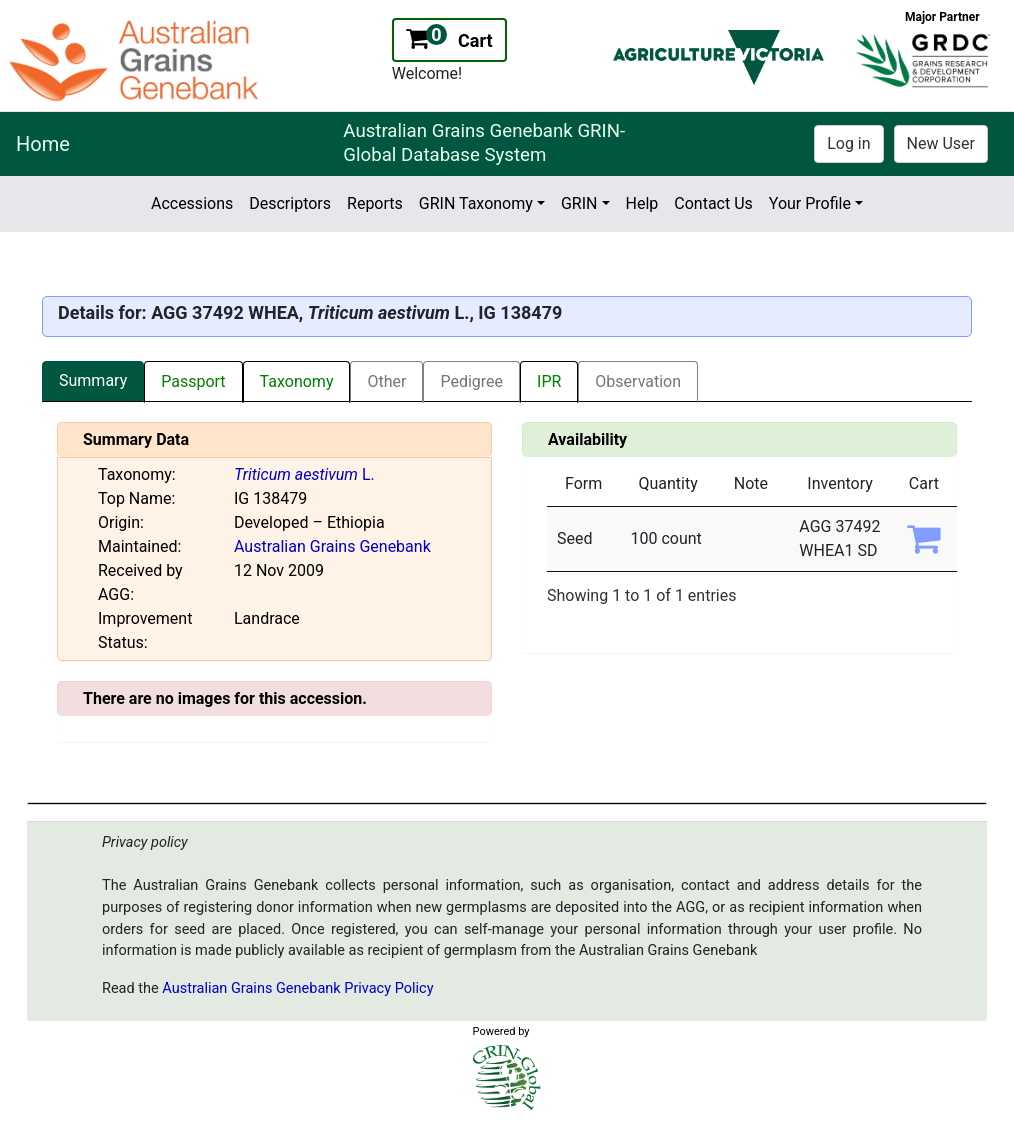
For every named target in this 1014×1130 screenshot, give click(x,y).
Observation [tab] (638, 381)
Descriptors (290, 203)
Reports (375, 203)
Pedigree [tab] (471, 381)
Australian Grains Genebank (332, 546)
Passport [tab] (193, 381)
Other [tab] (386, 381)
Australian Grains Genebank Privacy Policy (297, 988)
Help (642, 203)
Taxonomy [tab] (297, 381)
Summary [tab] (93, 380)
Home (43, 144)
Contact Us (713, 203)
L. (304, 474)
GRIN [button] (579, 203)
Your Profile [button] (810, 203)
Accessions (192, 203)
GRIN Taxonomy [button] (476, 203)
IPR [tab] (549, 381)
